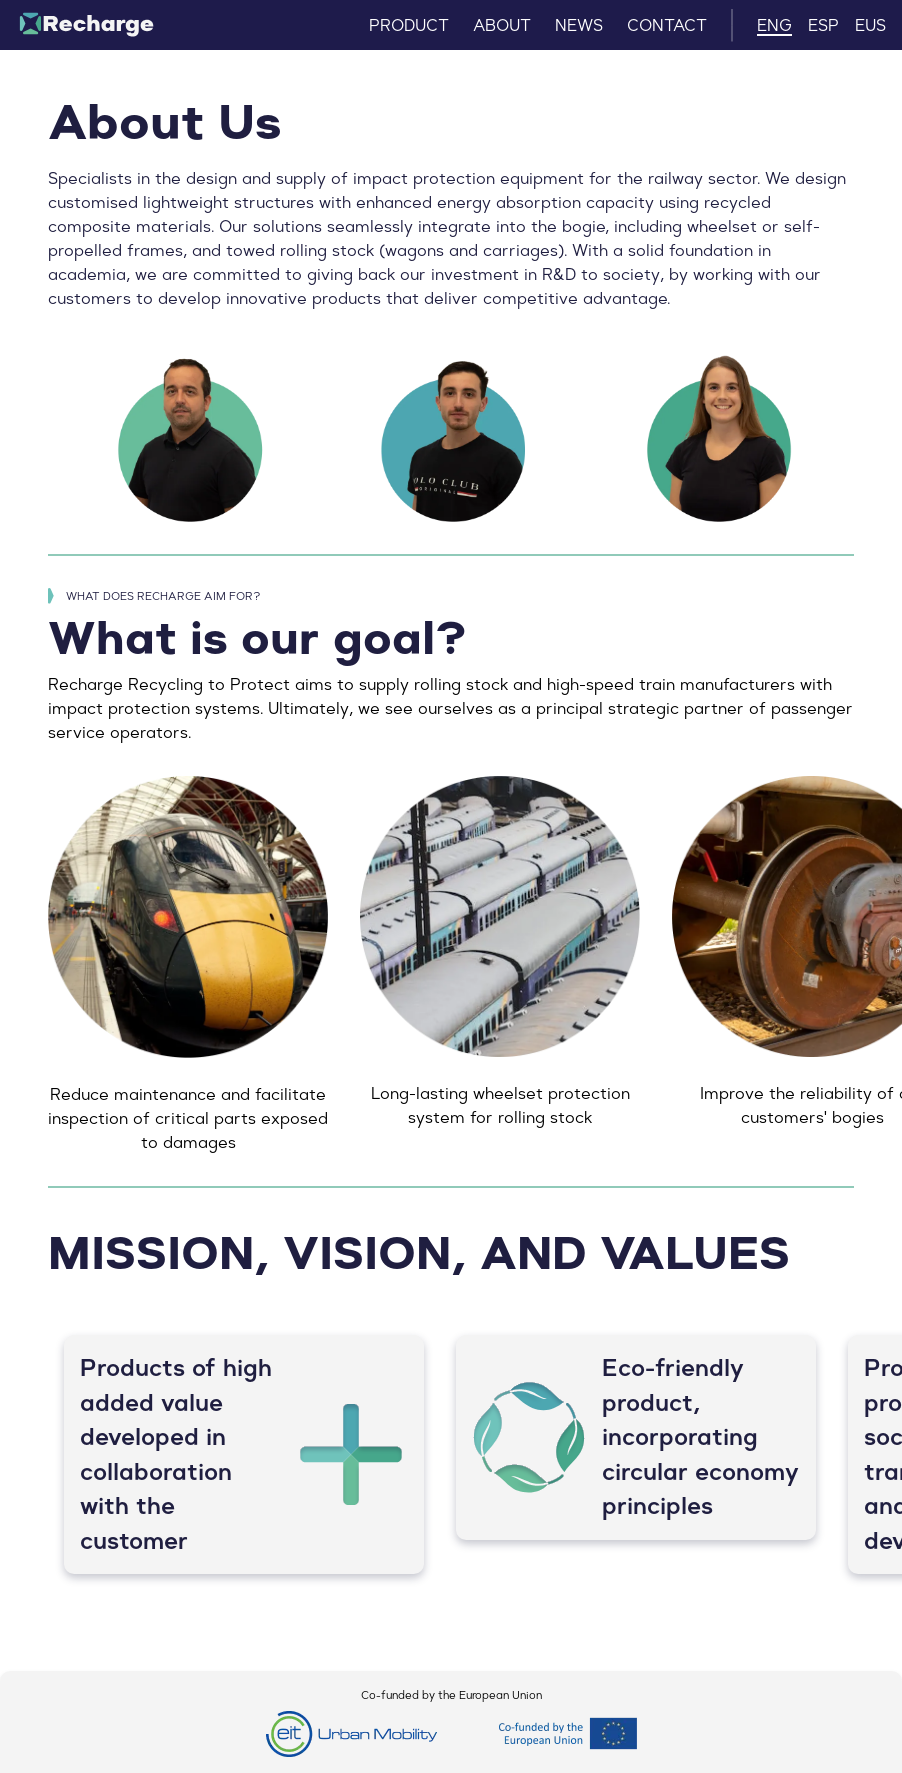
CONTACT (667, 25)
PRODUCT (409, 25)
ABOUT (502, 25)
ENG (774, 25)
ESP (823, 25)
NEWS (579, 25)
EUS (870, 25)
